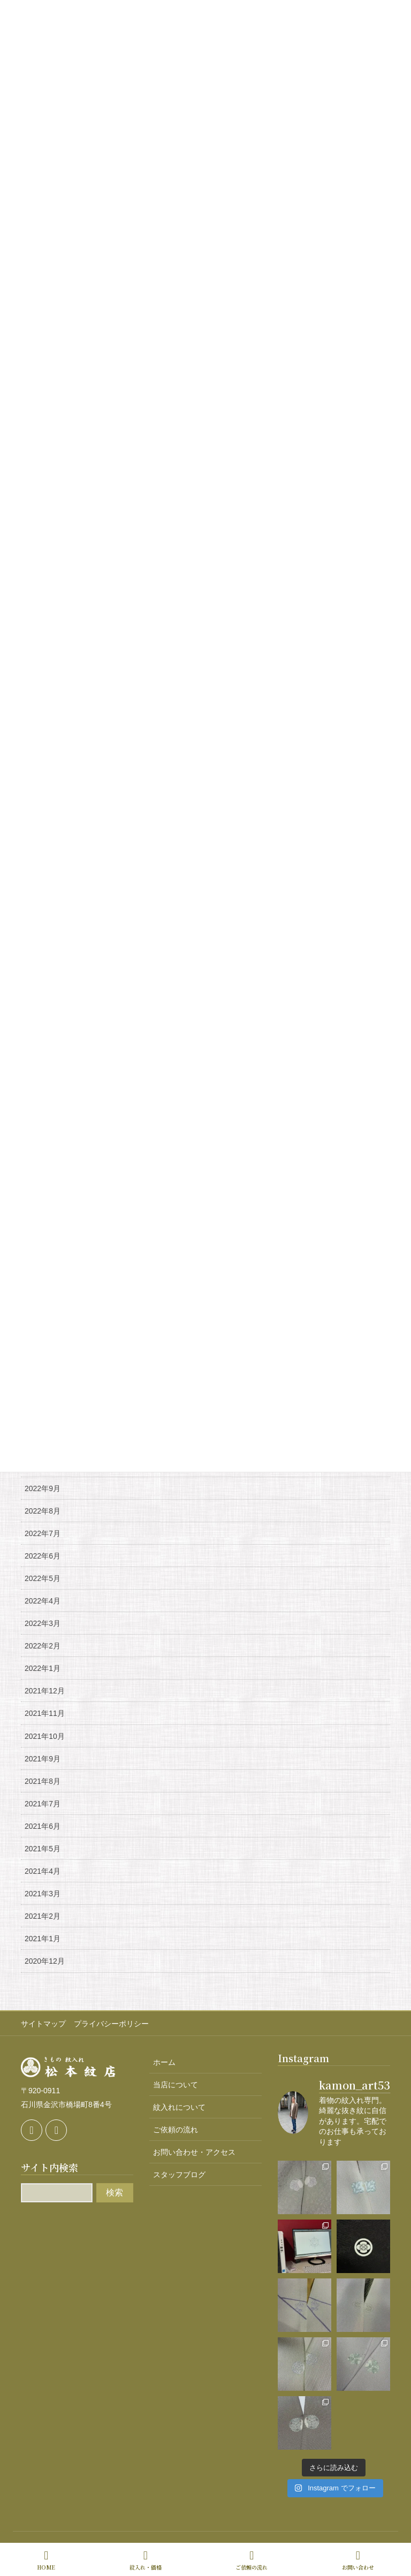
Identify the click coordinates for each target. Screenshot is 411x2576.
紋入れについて (179, 2107)
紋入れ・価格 (146, 2560)
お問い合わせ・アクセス (194, 2152)
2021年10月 (45, 1736)
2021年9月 (42, 1758)
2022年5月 (42, 1578)
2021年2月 (42, 1916)
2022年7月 (42, 1533)
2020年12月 (45, 1961)
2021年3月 (42, 1893)
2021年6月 (42, 1826)
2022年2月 (42, 1646)
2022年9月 (42, 1488)
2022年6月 (42, 1556)
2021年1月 (42, 1938)
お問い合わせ (358, 2560)
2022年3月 (42, 1623)
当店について (175, 2084)
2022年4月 (42, 1601)
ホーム (164, 2062)
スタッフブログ (179, 2174)
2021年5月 (42, 1848)
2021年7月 (42, 1803)
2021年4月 (42, 1871)
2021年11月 (45, 1713)
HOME (46, 2560)
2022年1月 (42, 1668)
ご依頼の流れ (175, 2129)
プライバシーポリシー (111, 2023)
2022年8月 (42, 1511)
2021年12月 (45, 1690)
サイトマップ (43, 2023)
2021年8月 (42, 1781)
